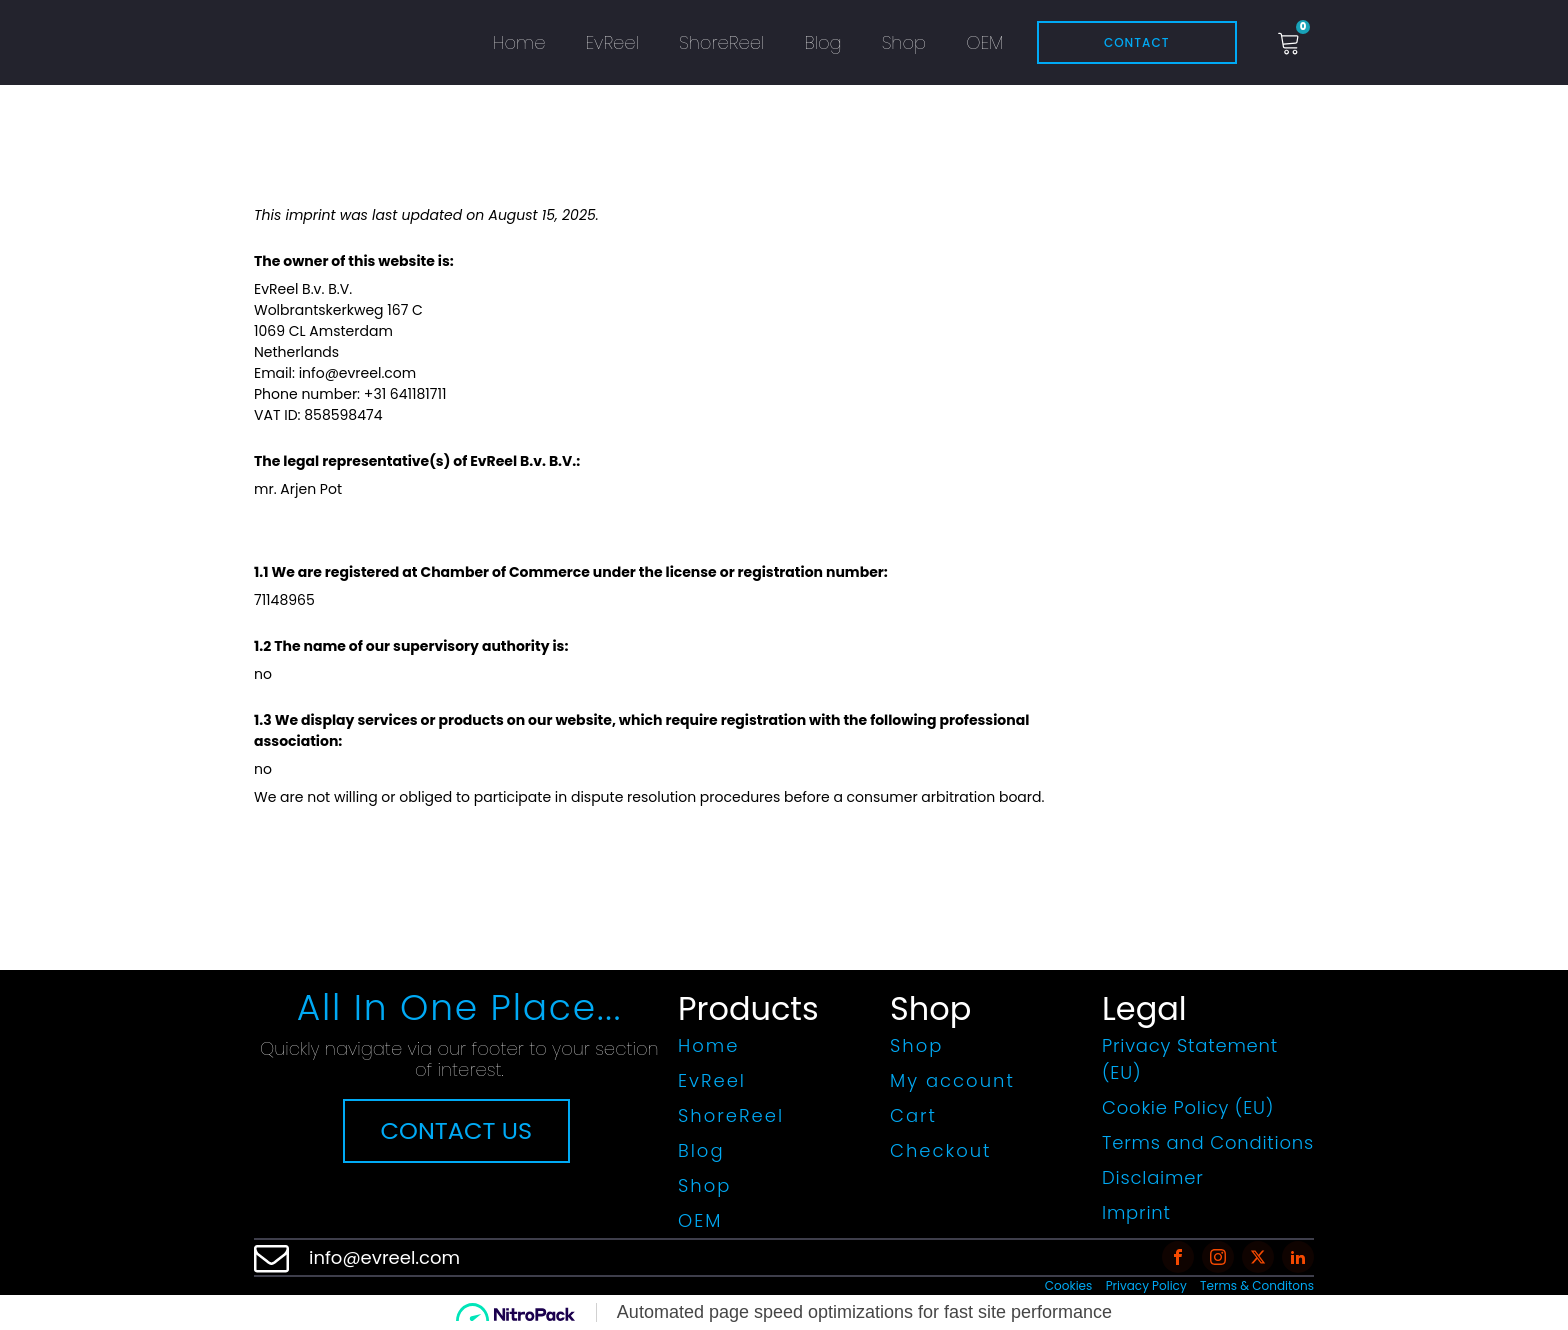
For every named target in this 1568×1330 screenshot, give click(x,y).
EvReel (612, 42)
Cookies (1068, 1285)
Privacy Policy (1146, 1285)
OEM (984, 42)
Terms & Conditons (1257, 1285)
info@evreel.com (384, 1257)
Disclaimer (1153, 1177)
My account (952, 1080)
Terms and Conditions (1208, 1142)
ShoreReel (721, 42)
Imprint (1136, 1212)
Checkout (941, 1150)
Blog (822, 42)
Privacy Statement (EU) (1190, 1059)
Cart (913, 1115)
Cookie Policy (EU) (1188, 1107)
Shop (904, 42)
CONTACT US (457, 1130)
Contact (1137, 42)
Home (519, 42)
